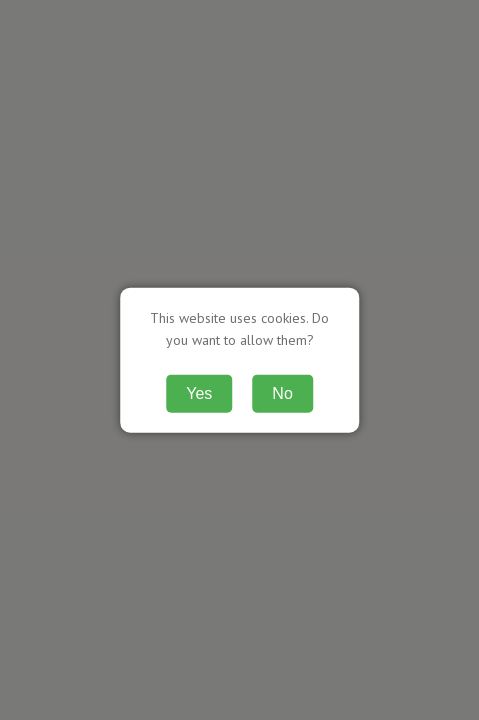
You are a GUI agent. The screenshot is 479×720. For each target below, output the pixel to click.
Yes (199, 392)
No (282, 392)
